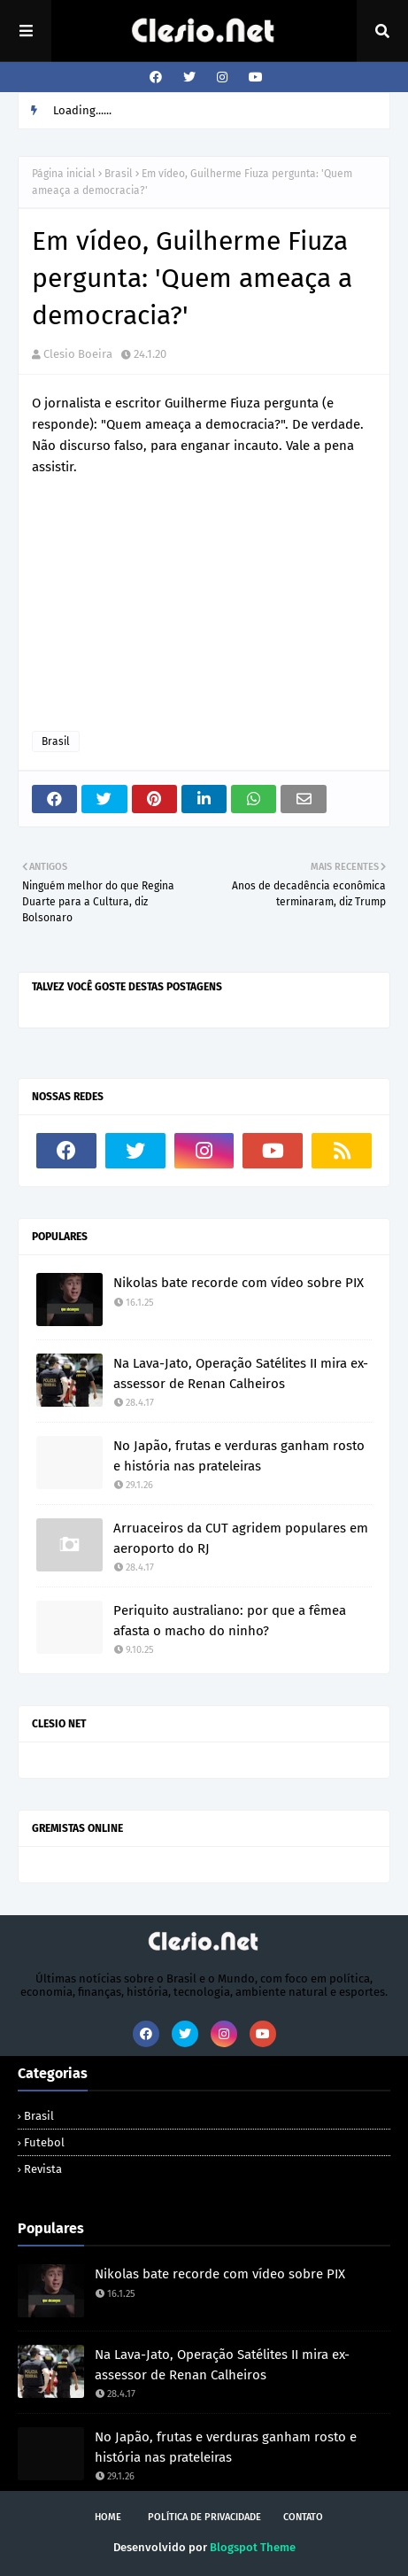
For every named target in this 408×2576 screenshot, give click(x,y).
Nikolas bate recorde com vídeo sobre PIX (238, 1283)
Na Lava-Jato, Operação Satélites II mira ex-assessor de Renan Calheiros (240, 1373)
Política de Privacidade (204, 2517)
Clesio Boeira (77, 354)
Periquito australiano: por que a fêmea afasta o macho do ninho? (229, 1620)
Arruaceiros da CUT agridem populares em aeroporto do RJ (240, 1538)
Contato (303, 2517)
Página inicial (64, 173)
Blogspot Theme (253, 2547)
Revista (43, 2169)
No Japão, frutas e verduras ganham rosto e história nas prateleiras (239, 1456)
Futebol (44, 2142)
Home (108, 2517)
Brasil (118, 173)
